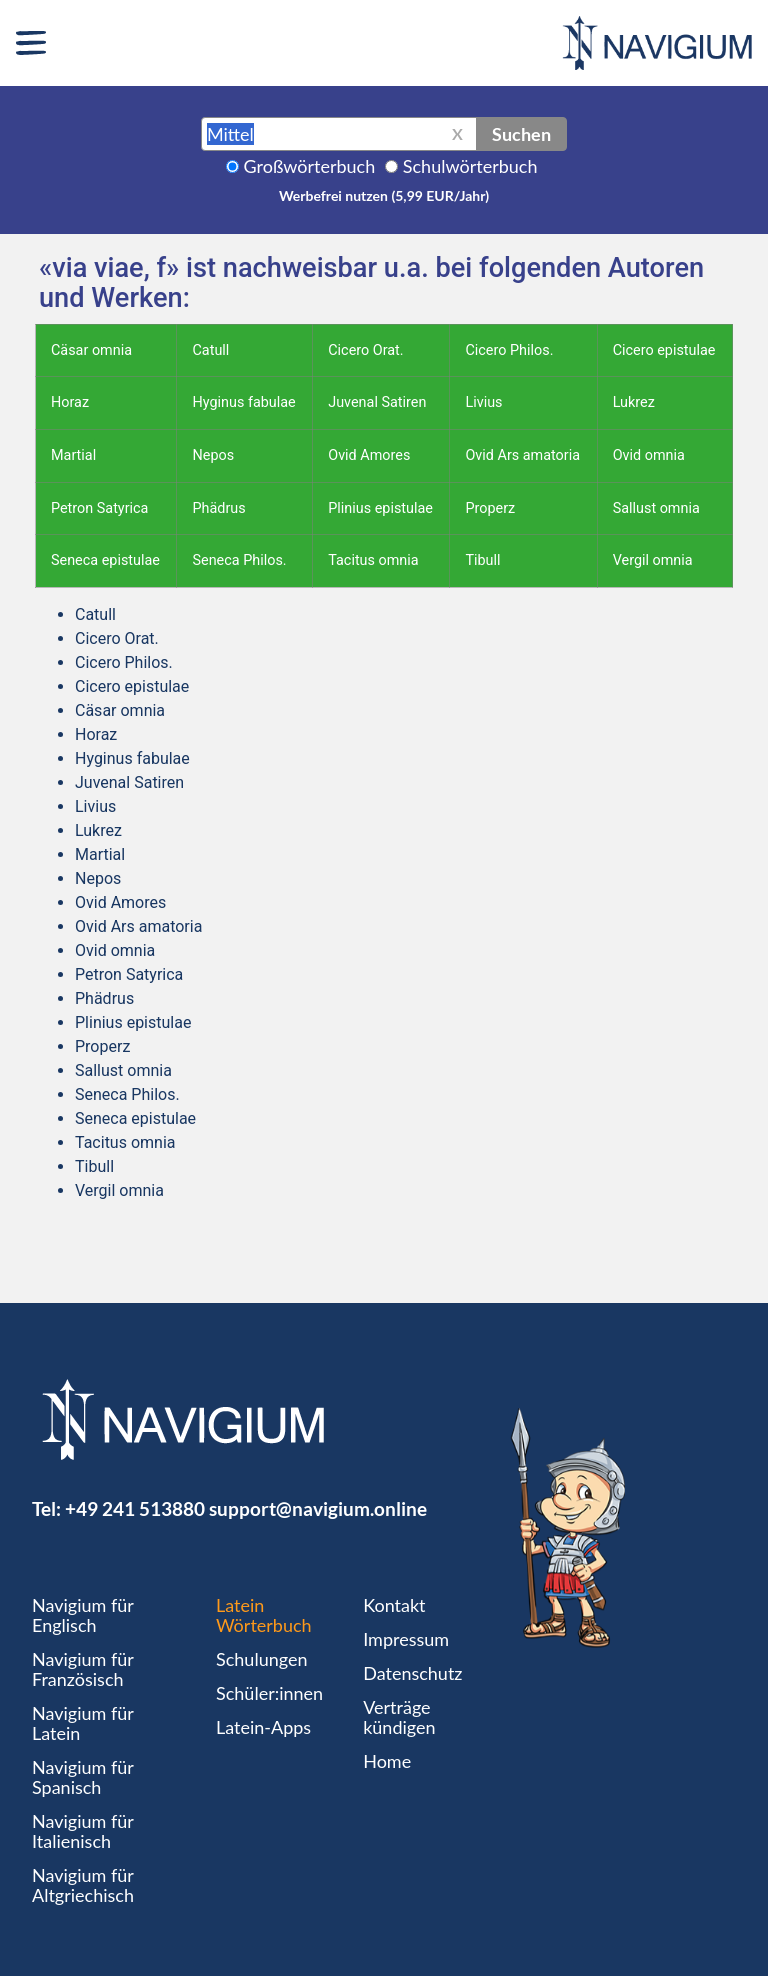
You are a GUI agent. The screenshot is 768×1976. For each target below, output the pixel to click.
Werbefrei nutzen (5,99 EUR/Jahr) (384, 195)
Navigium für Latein (83, 1723)
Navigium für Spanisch (83, 1777)
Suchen (521, 134)
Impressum (406, 1639)
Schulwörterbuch (470, 166)
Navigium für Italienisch (83, 1831)
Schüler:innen (269, 1693)
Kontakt (394, 1605)
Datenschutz (412, 1673)
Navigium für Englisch (83, 1615)
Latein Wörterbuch (264, 1615)
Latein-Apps (263, 1727)
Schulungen (261, 1659)
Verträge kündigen (399, 1717)
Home (387, 1761)
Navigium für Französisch (83, 1669)
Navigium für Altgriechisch (83, 1885)
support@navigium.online (318, 1508)
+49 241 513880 (135, 1508)
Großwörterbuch (310, 166)
